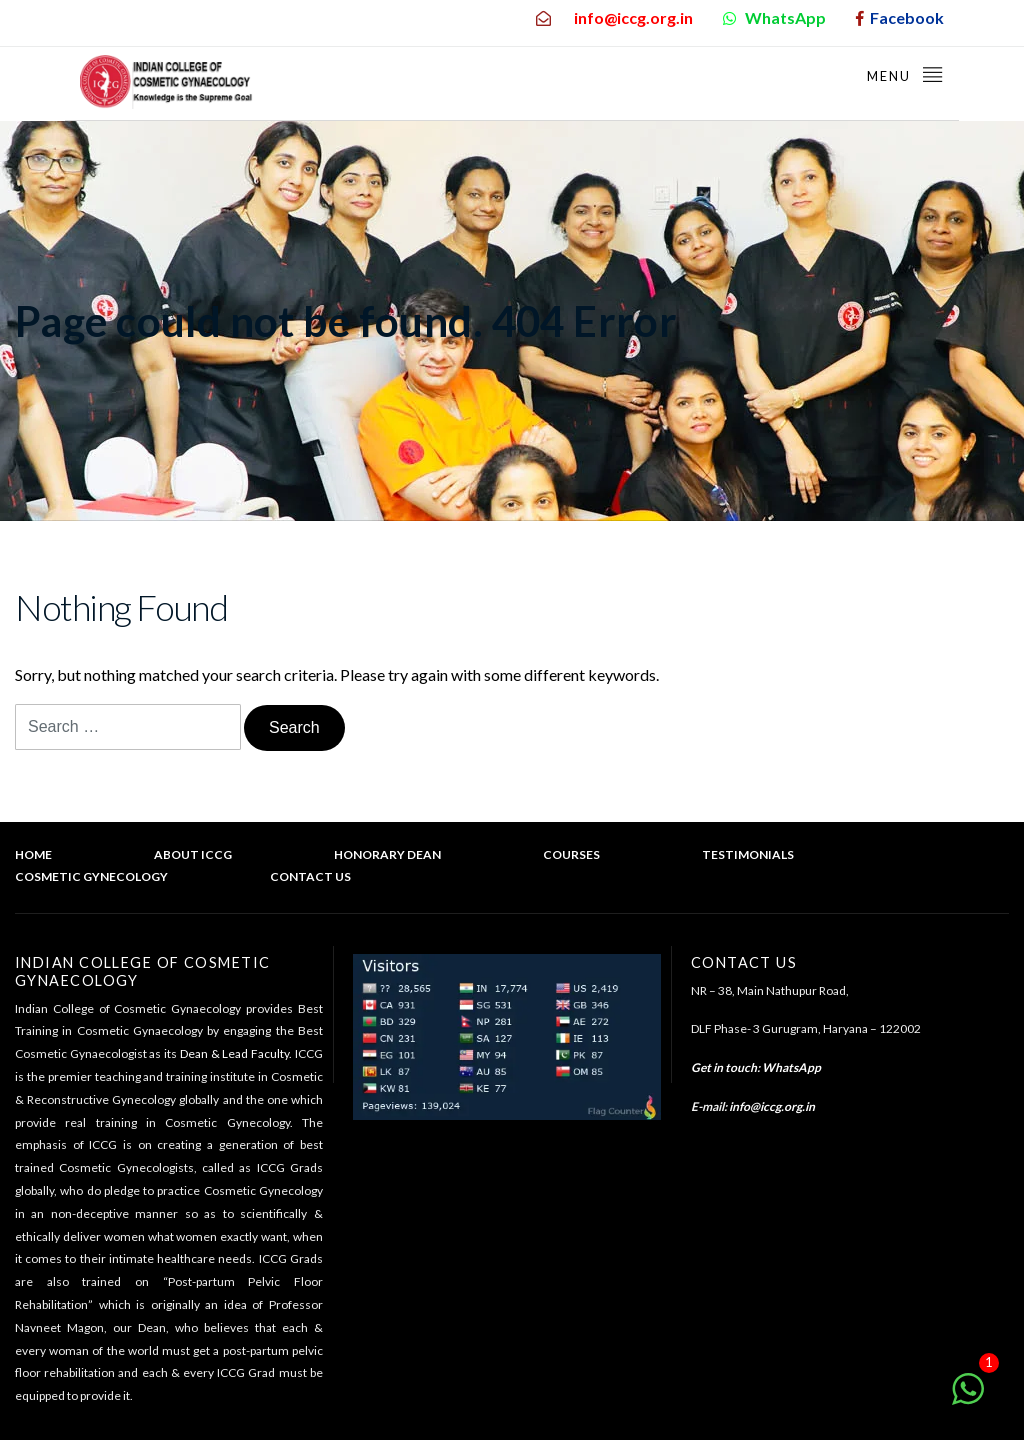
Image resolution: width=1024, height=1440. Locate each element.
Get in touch (724, 1067)
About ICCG (193, 854)
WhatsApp (791, 1067)
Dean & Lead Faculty (234, 1053)
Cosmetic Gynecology (91, 876)
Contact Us (310, 876)
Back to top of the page (924, 899)
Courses (571, 854)
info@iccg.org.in (772, 1106)
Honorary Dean (387, 854)
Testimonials (748, 854)
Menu (905, 73)
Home (33, 854)
